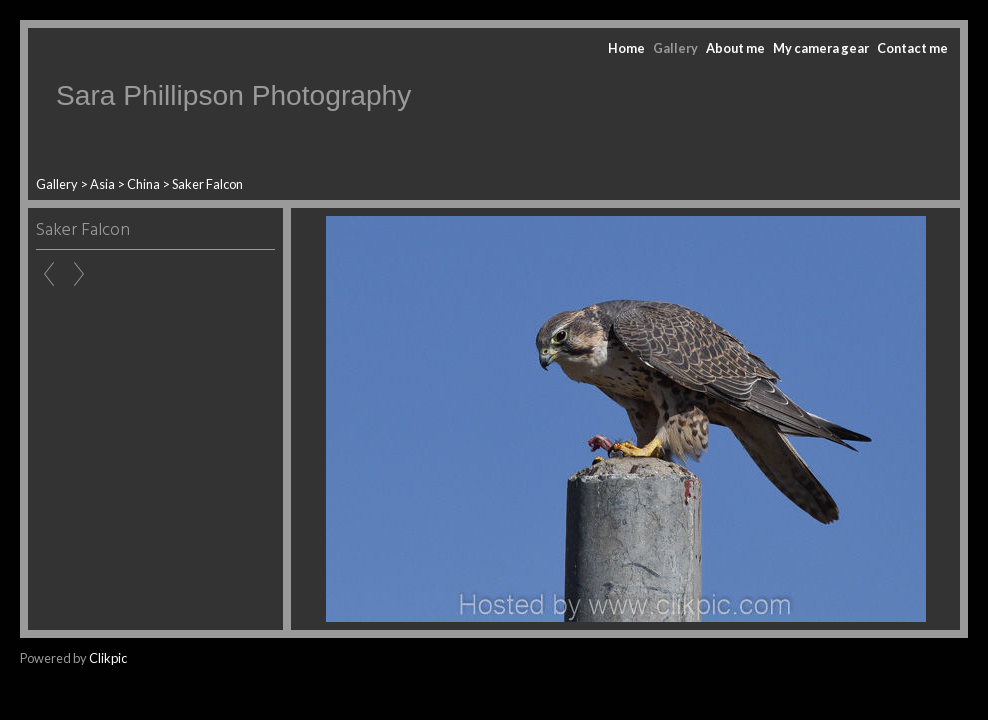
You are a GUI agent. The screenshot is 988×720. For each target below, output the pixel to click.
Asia (102, 184)
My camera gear (821, 48)
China (143, 184)
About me (735, 48)
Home (626, 48)
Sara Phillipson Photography (233, 95)
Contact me (912, 48)
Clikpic (108, 658)
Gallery (675, 48)
